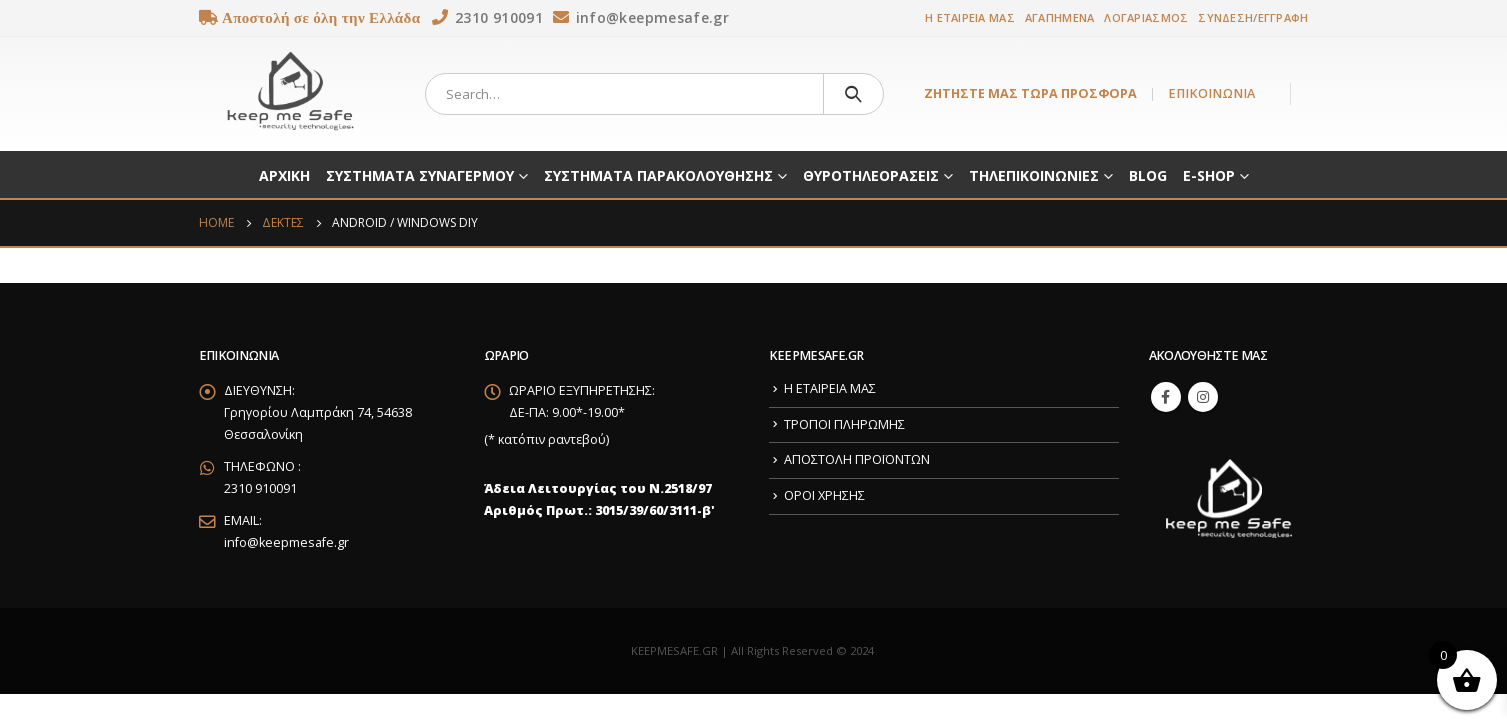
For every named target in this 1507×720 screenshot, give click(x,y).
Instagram (1203, 397)
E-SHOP (1209, 175)
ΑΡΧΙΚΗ (284, 175)
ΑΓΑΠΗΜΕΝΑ (1059, 17)
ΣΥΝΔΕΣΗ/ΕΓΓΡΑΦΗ (1253, 17)
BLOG (1148, 175)
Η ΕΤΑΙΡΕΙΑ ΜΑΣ (970, 17)
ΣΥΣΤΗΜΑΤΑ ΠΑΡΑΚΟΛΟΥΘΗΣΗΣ (658, 175)
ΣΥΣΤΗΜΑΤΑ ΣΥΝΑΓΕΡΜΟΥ (420, 175)
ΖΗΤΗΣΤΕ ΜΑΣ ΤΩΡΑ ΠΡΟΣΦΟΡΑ (1030, 93)
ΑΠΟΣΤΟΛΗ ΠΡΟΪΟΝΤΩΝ (857, 459)
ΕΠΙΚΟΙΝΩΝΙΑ (1211, 93)
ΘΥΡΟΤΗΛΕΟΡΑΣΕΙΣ (871, 175)
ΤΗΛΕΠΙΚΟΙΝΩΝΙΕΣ (1034, 175)
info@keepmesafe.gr (286, 542)
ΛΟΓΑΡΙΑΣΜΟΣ (1146, 17)
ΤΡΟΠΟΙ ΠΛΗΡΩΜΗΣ (844, 424)
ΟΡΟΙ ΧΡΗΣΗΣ (824, 495)
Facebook (1166, 397)
